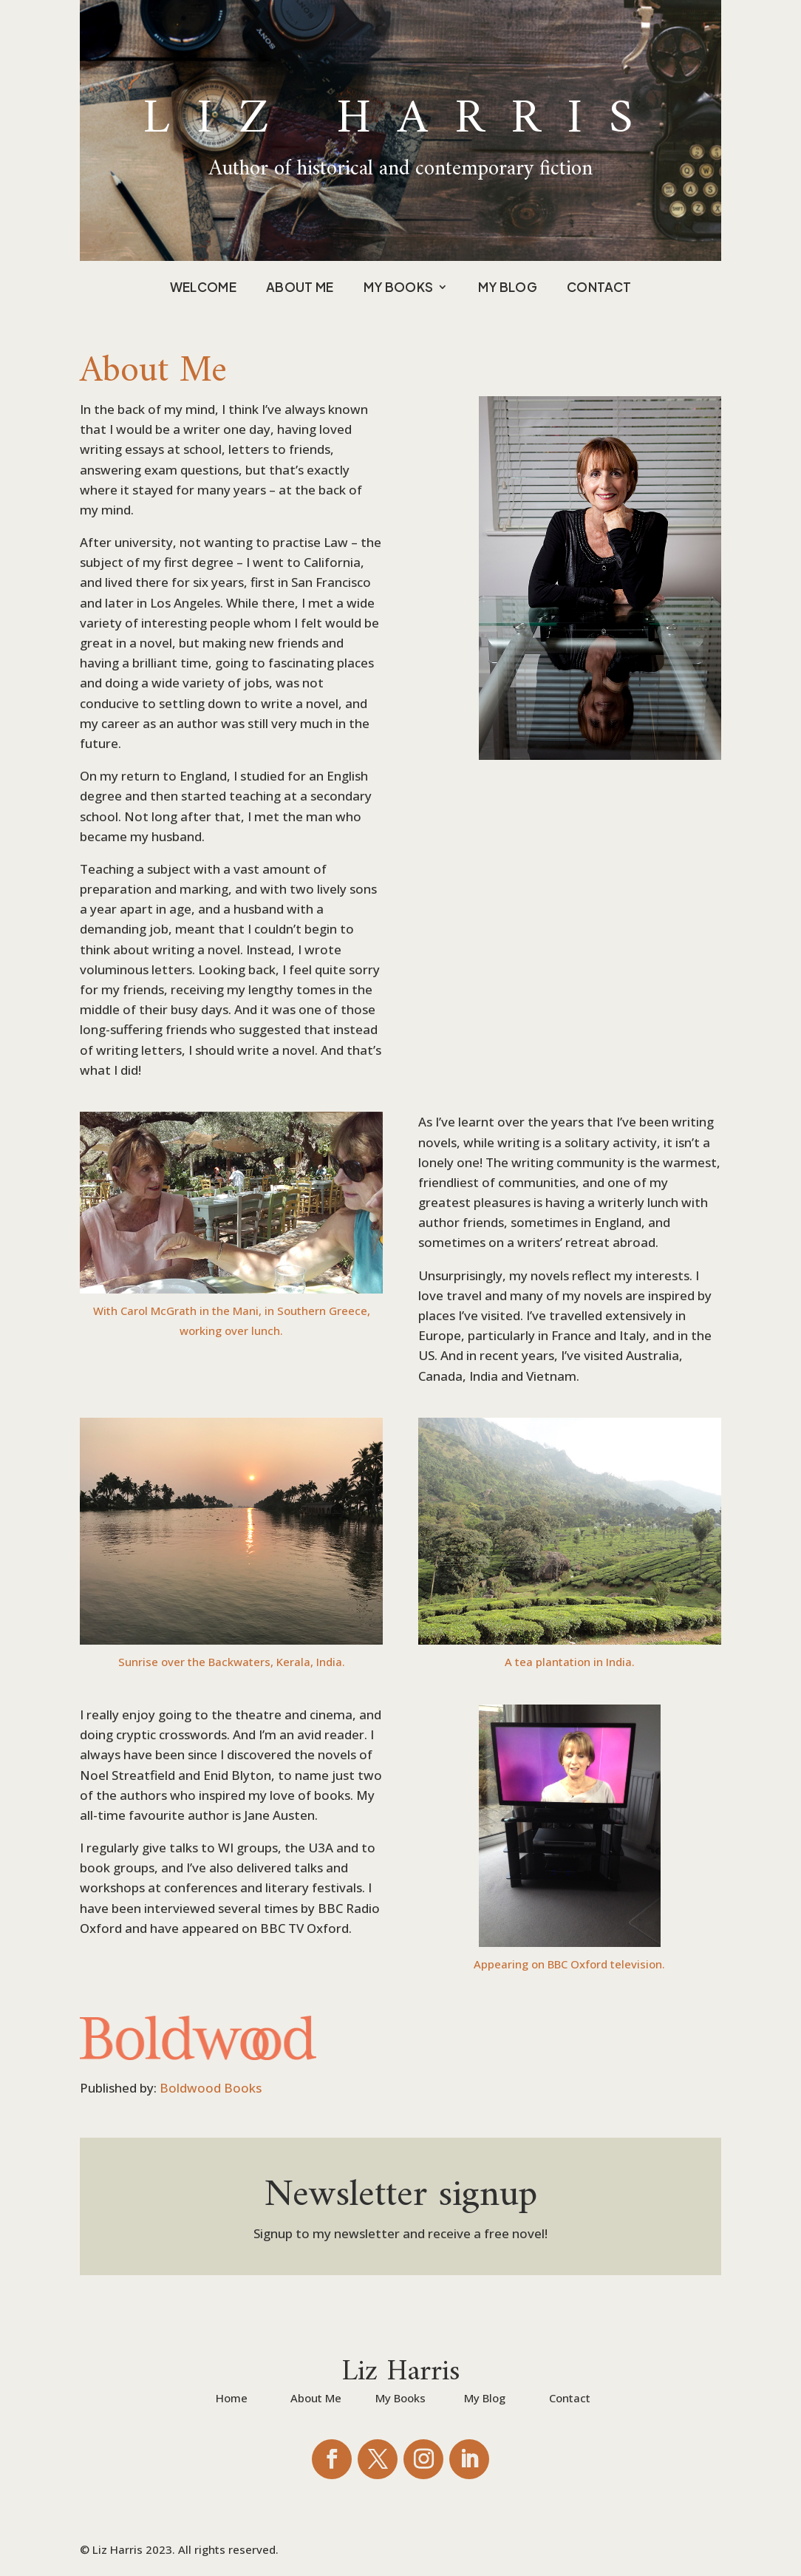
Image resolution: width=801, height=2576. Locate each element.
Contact (599, 288)
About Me (300, 288)
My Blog (507, 288)
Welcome (203, 288)
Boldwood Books (211, 2087)
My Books (399, 288)
